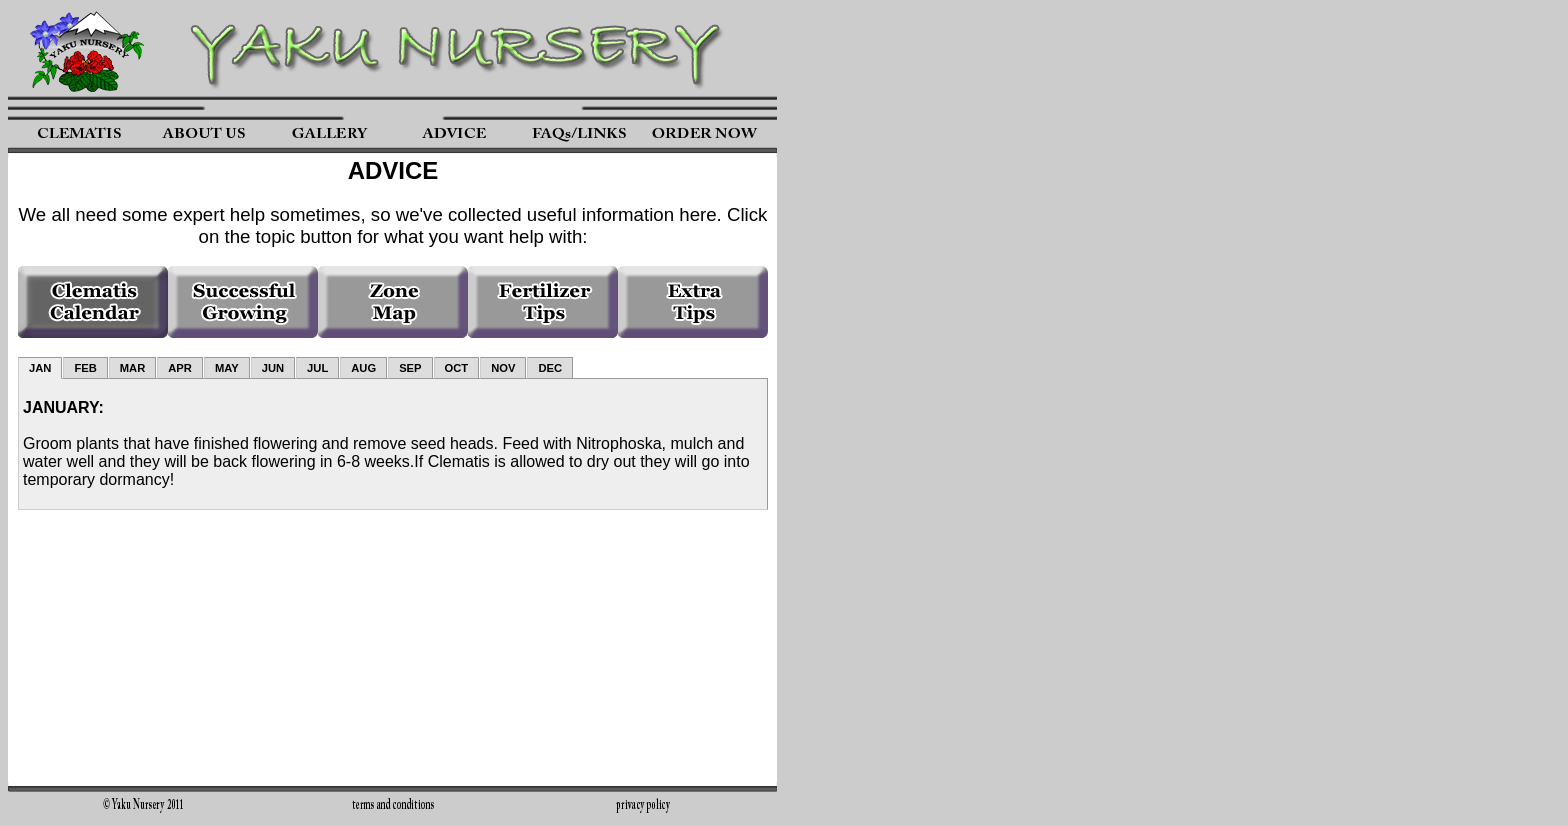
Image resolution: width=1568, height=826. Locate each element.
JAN (40, 368)
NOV (503, 368)
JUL (317, 368)
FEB (85, 368)
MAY (227, 368)
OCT (457, 368)
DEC (550, 368)
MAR (132, 368)
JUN (273, 368)
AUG (363, 368)
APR (180, 368)
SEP (410, 368)
